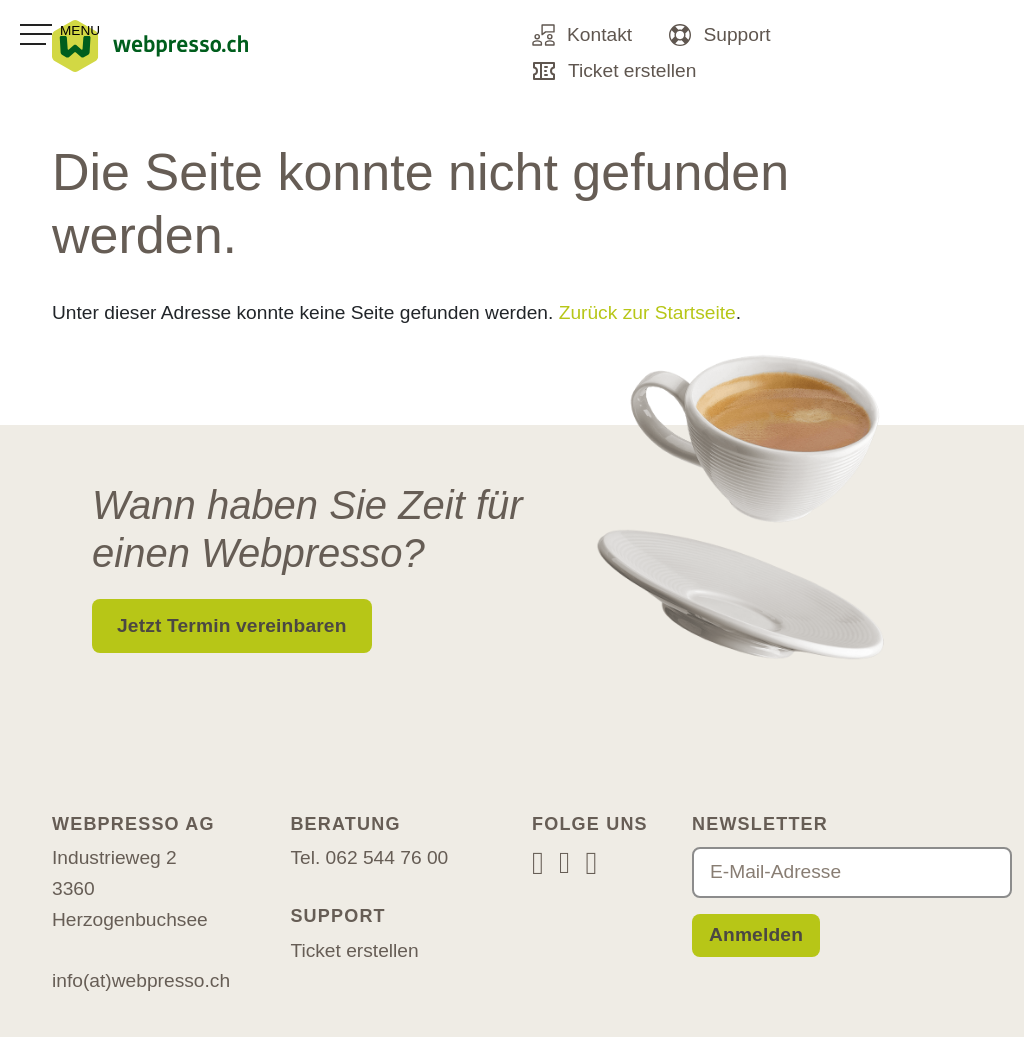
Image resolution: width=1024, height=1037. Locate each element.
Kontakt (582, 35)
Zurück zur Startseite (647, 312)
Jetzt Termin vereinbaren (232, 625)
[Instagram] (538, 863)
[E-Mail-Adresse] (852, 872)
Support (719, 35)
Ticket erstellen (614, 71)
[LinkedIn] (591, 863)
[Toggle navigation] (60, 35)
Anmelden (756, 934)
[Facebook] (564, 864)
